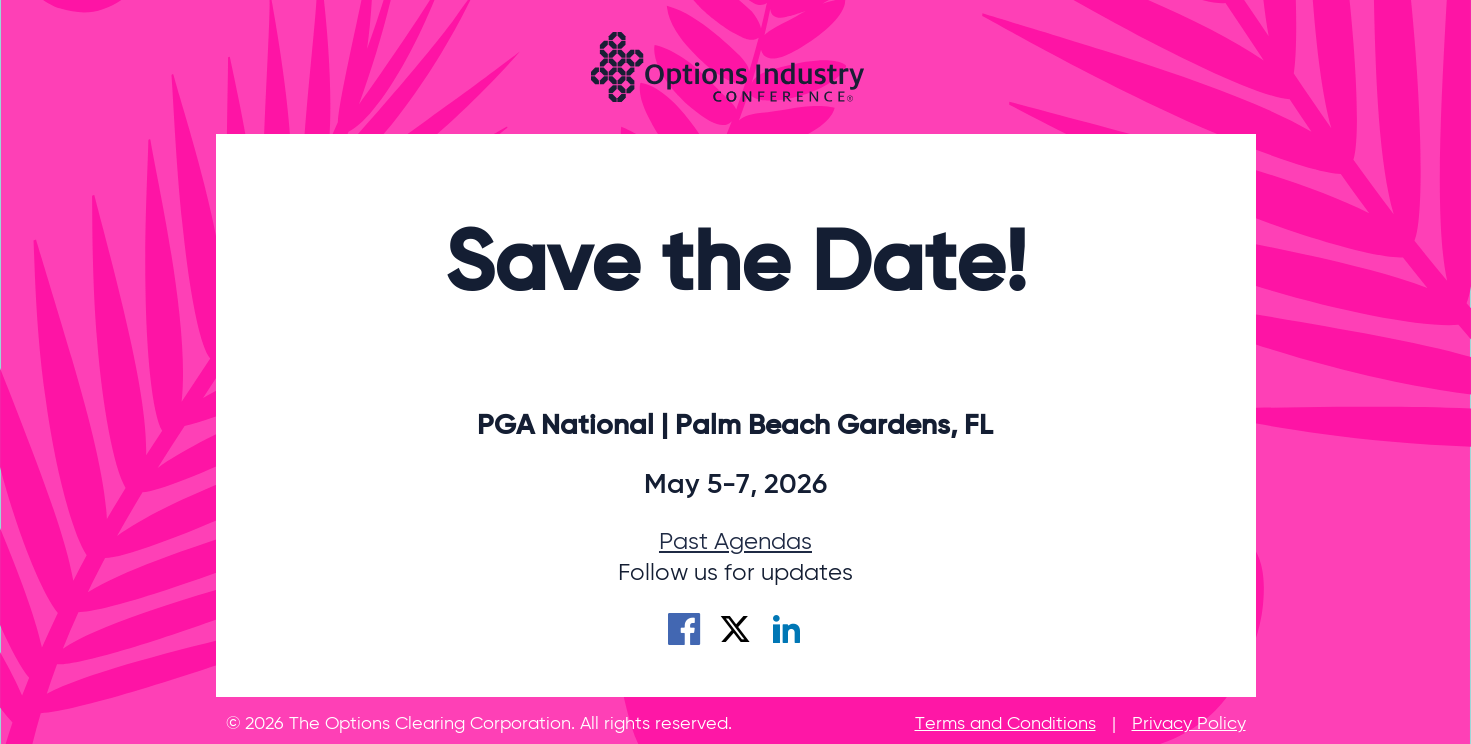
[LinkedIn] (786, 634)
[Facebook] (684, 634)
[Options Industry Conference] (728, 67)
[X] (735, 634)
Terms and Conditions (1005, 724)
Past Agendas (735, 542)
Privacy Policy (1189, 724)
